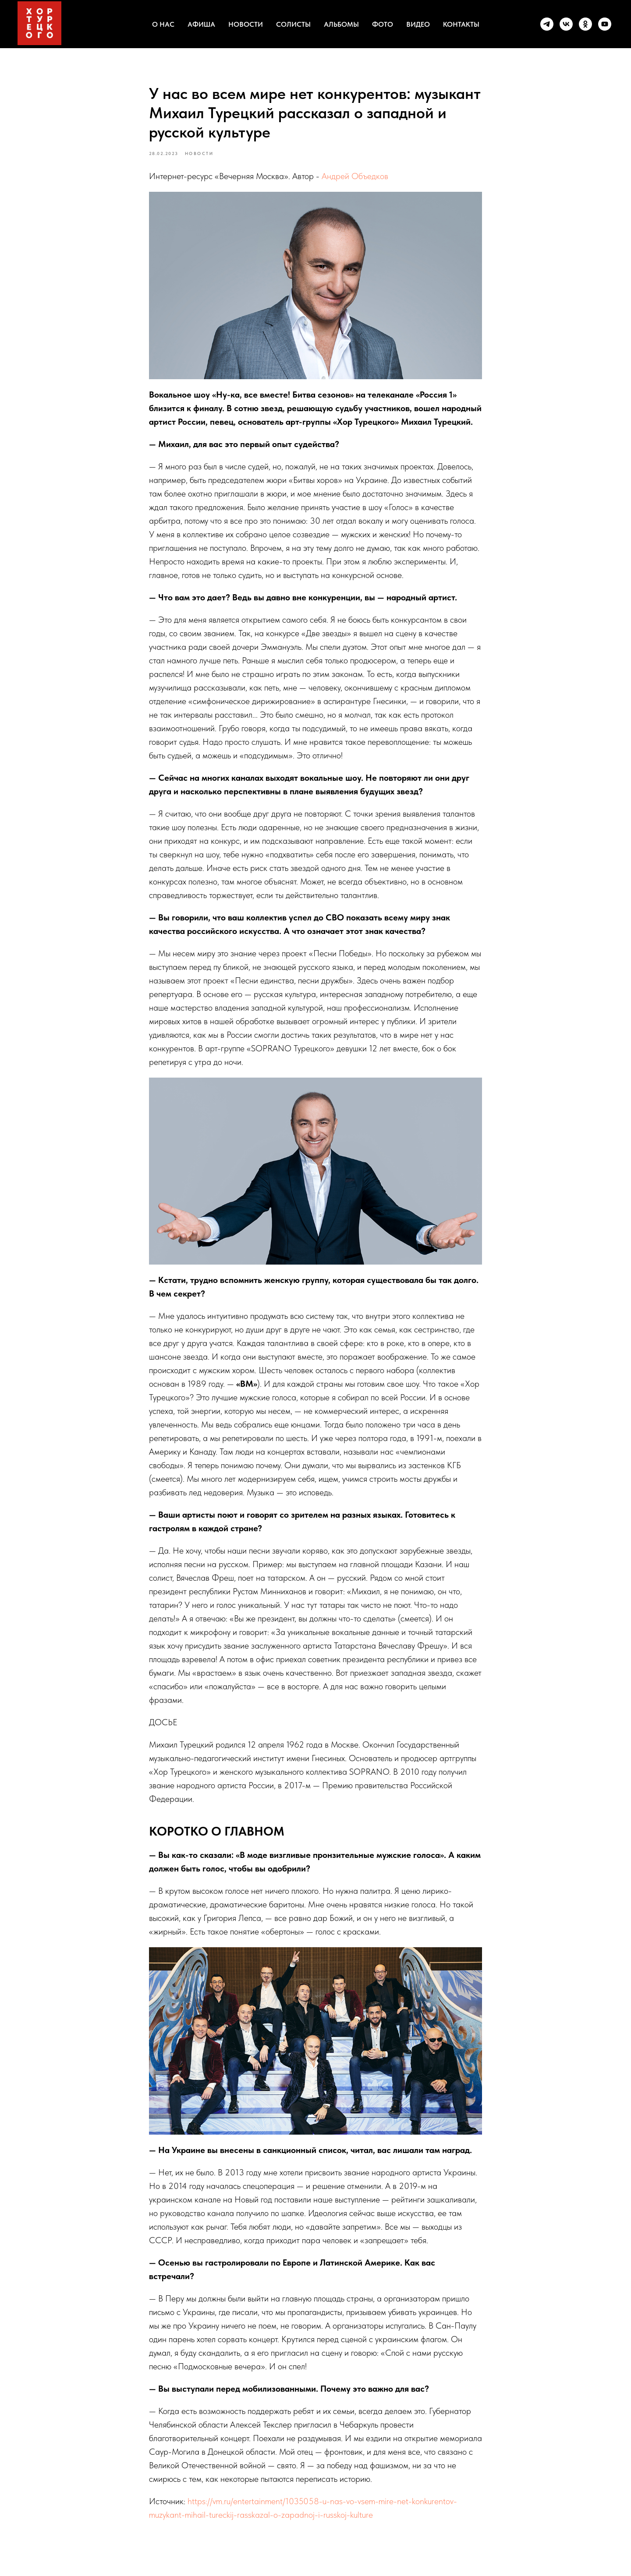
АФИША (201, 24)
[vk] (566, 24)
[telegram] (546, 24)
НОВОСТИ (245, 24)
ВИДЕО (418, 24)
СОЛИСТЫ (293, 24)
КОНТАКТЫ (461, 24)
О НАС (163, 24)
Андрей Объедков (355, 181)
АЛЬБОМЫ (341, 24)
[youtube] (604, 24)
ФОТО (382, 24)
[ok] (585, 24)
